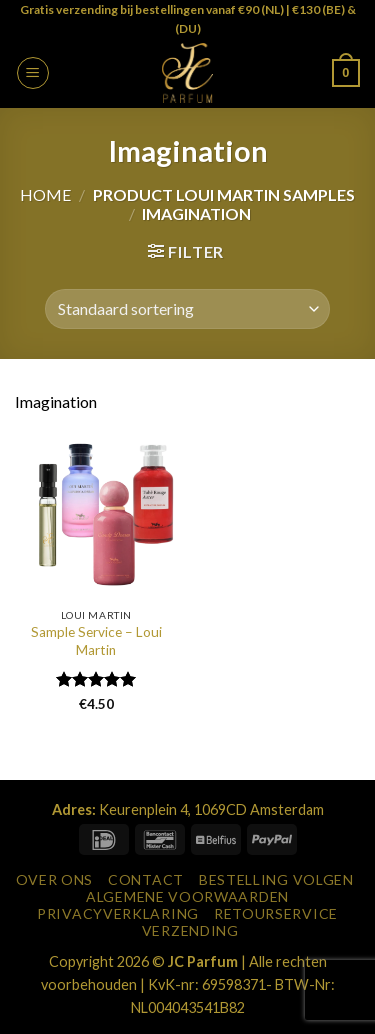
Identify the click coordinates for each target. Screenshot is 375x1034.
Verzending (190, 930)
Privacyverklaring (118, 913)
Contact (146, 879)
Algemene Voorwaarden (187, 896)
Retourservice (276, 913)
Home (45, 194)
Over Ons (55, 879)
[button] (33, 73)
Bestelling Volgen (276, 879)
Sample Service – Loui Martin (96, 641)
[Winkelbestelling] (187, 309)
